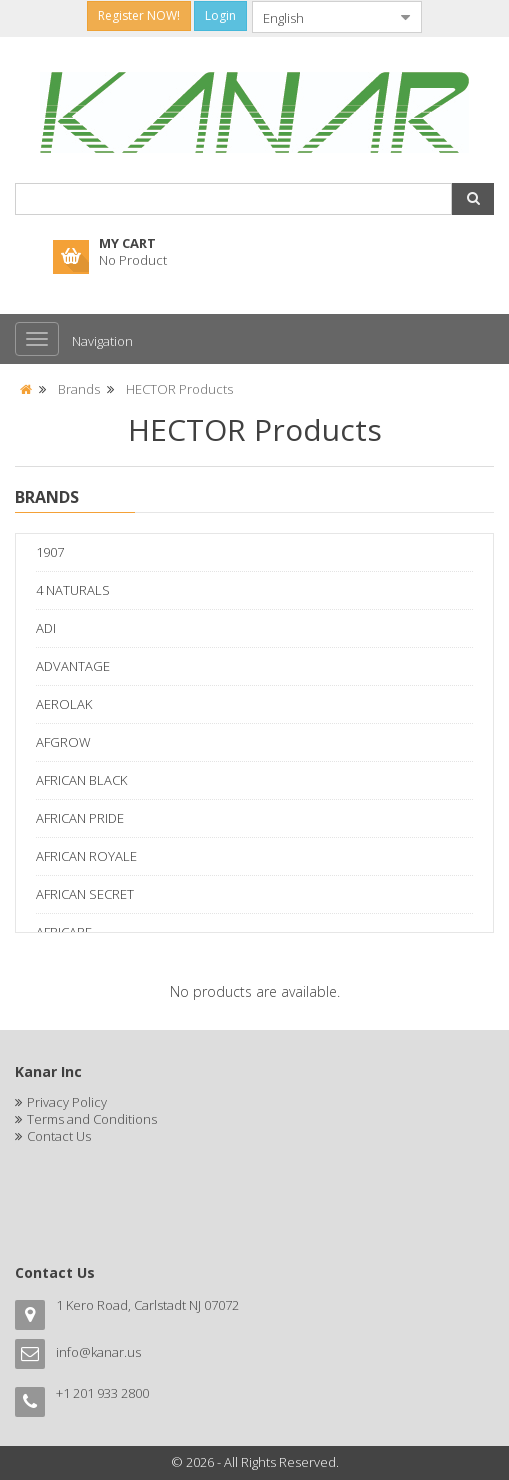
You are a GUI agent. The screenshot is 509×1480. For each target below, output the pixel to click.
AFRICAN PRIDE (80, 818)
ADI (46, 628)
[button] (473, 199)
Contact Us (59, 1136)
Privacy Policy (67, 1102)
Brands (79, 389)
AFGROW (63, 742)
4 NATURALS (73, 590)
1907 (50, 552)
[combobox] (321, 17)
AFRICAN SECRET (85, 894)
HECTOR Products (179, 389)
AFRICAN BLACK (81, 780)
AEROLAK (64, 704)
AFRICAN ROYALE (86, 856)
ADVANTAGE (73, 666)
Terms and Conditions (92, 1119)
